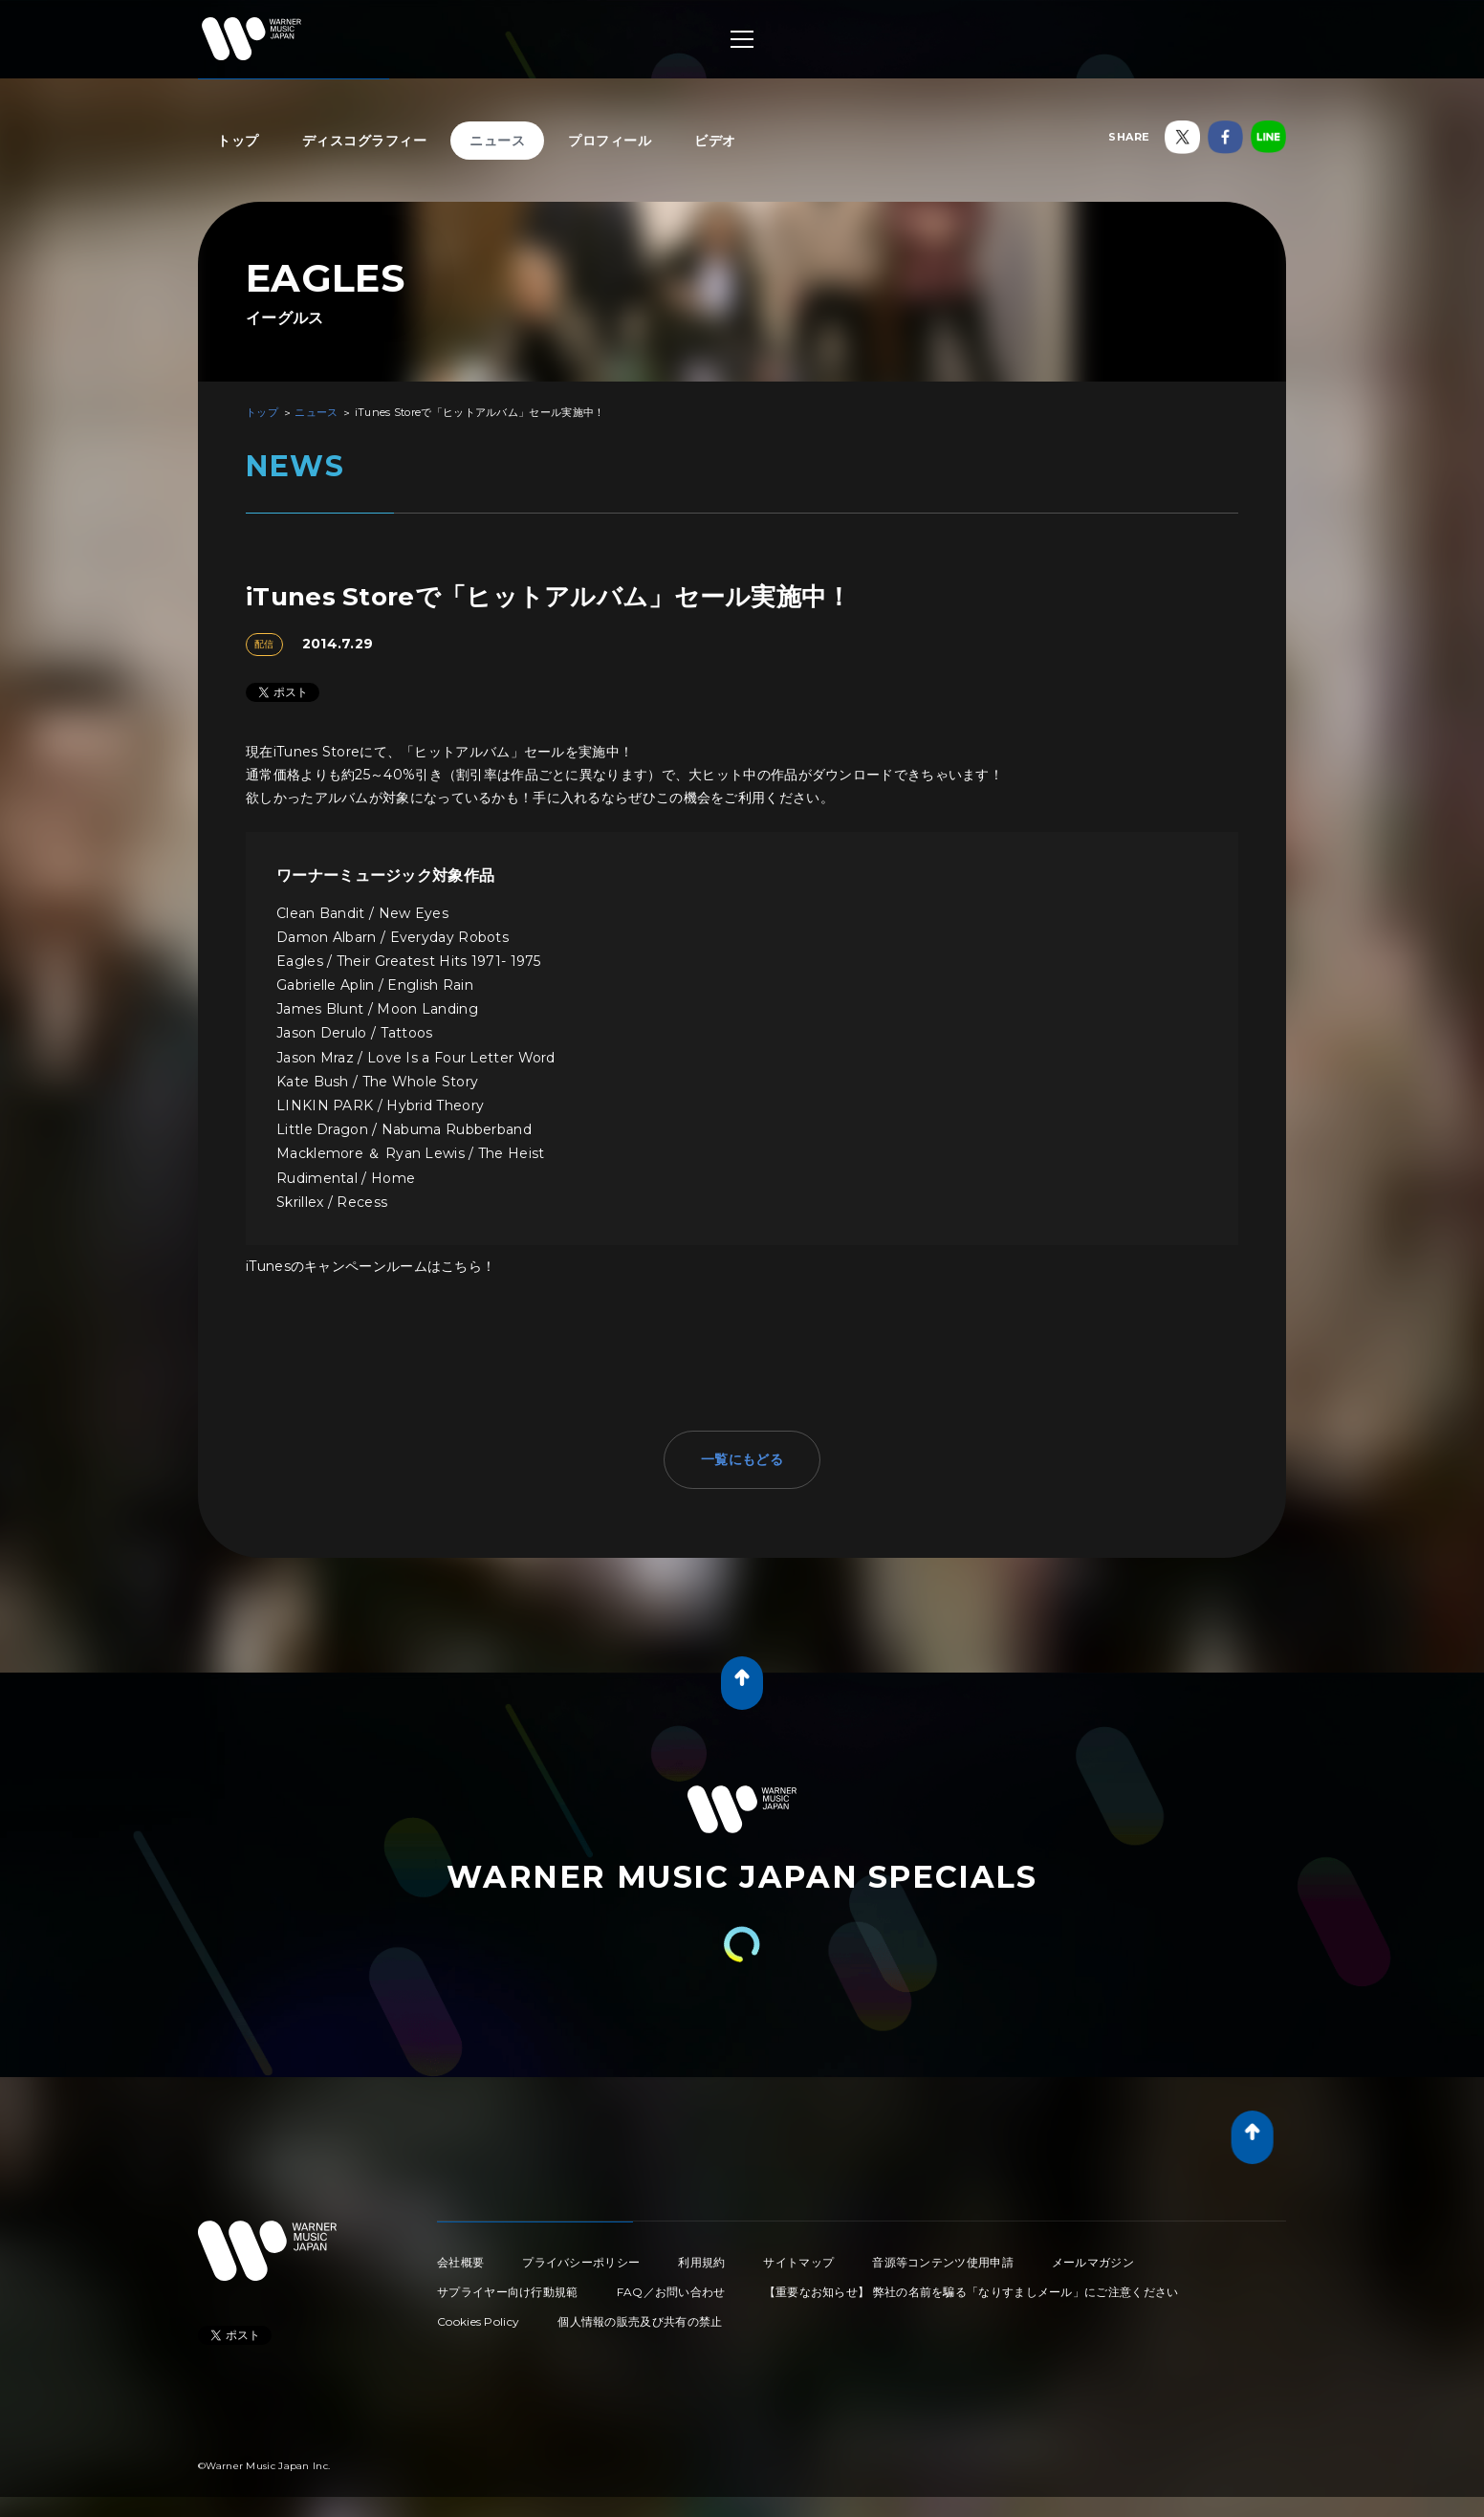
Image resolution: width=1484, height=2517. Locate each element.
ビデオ (715, 140)
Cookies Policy (478, 2321)
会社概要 (460, 2262)
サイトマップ (798, 2262)
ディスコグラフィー (364, 140)
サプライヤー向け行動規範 (507, 2292)
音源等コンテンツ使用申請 (943, 2262)
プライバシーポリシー (581, 2262)
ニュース (497, 140)
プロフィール (609, 140)
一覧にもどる (742, 1459)
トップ (238, 140)
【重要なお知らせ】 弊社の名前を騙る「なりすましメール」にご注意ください (971, 2292)
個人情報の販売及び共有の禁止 (639, 2321)
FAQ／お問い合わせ (671, 2292)
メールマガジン (1093, 2262)
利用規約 (701, 2262)
